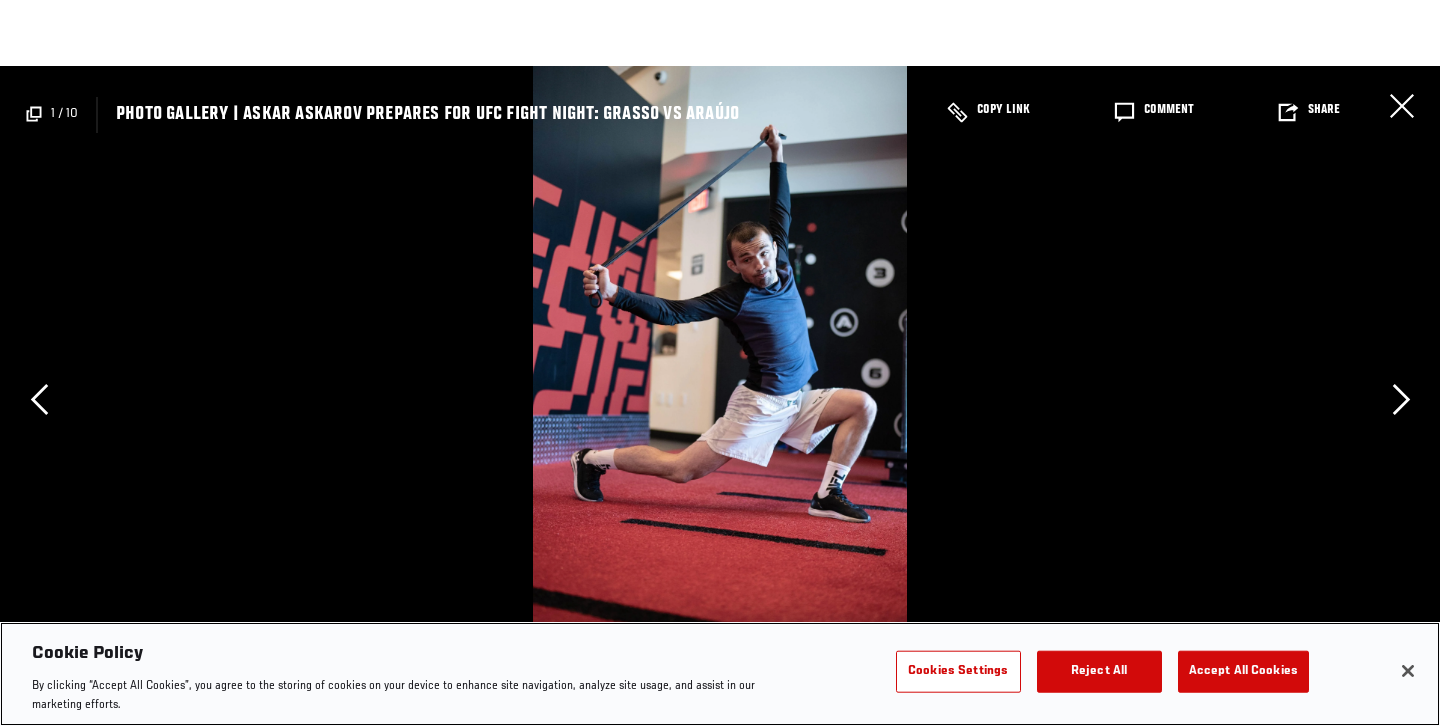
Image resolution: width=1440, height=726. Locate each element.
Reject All (1099, 671)
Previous (39, 399)
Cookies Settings (958, 671)
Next (1401, 399)
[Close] (1408, 671)
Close (1402, 106)
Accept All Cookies (1243, 671)
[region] (720, 674)
